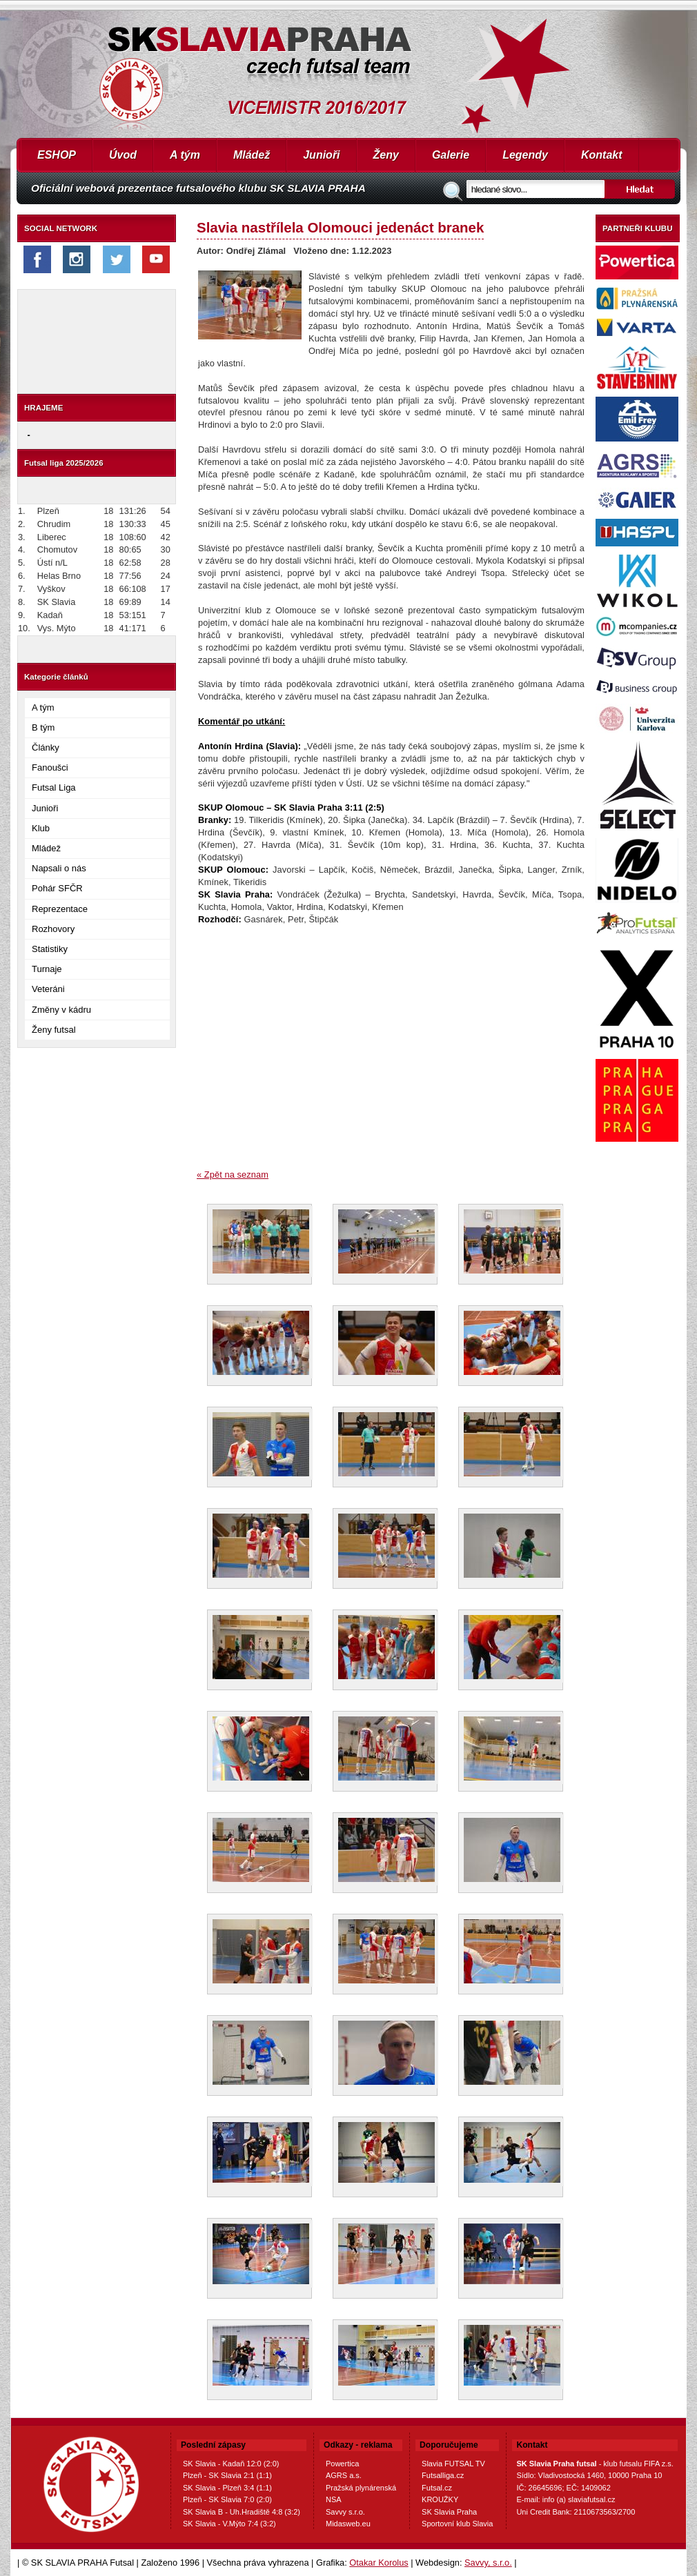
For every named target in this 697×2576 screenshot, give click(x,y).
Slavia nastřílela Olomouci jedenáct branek (340, 227)
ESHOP (56, 155)
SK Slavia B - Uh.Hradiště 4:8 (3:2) (241, 2512)
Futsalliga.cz (443, 2475)
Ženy (386, 155)
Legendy (525, 155)
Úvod (123, 155)
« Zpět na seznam (232, 1174)
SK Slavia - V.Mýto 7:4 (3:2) (229, 2523)
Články (45, 747)
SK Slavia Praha (449, 2512)
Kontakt (601, 155)
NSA (334, 2499)
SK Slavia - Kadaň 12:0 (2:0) (231, 2463)
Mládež (251, 155)
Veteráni (48, 989)
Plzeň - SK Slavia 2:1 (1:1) (227, 2475)
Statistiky (50, 949)
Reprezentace (60, 909)
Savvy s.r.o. (345, 2512)
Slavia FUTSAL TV (453, 2463)
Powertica (342, 2463)
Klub (41, 828)
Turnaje (47, 969)
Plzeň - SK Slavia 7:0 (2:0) (227, 2499)
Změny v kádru (61, 1009)
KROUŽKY (440, 2499)
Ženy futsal (54, 1029)
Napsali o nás (59, 868)
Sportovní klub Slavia (457, 2523)
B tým (43, 727)
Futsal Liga (54, 787)
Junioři (321, 155)
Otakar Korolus (378, 2562)
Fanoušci (50, 767)
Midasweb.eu (348, 2523)
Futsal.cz (437, 2488)
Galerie (450, 155)
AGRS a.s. (344, 2475)
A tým (185, 155)
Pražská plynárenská (361, 2488)
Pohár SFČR (57, 888)
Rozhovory (53, 929)
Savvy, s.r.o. (488, 2562)
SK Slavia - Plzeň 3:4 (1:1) (227, 2488)
